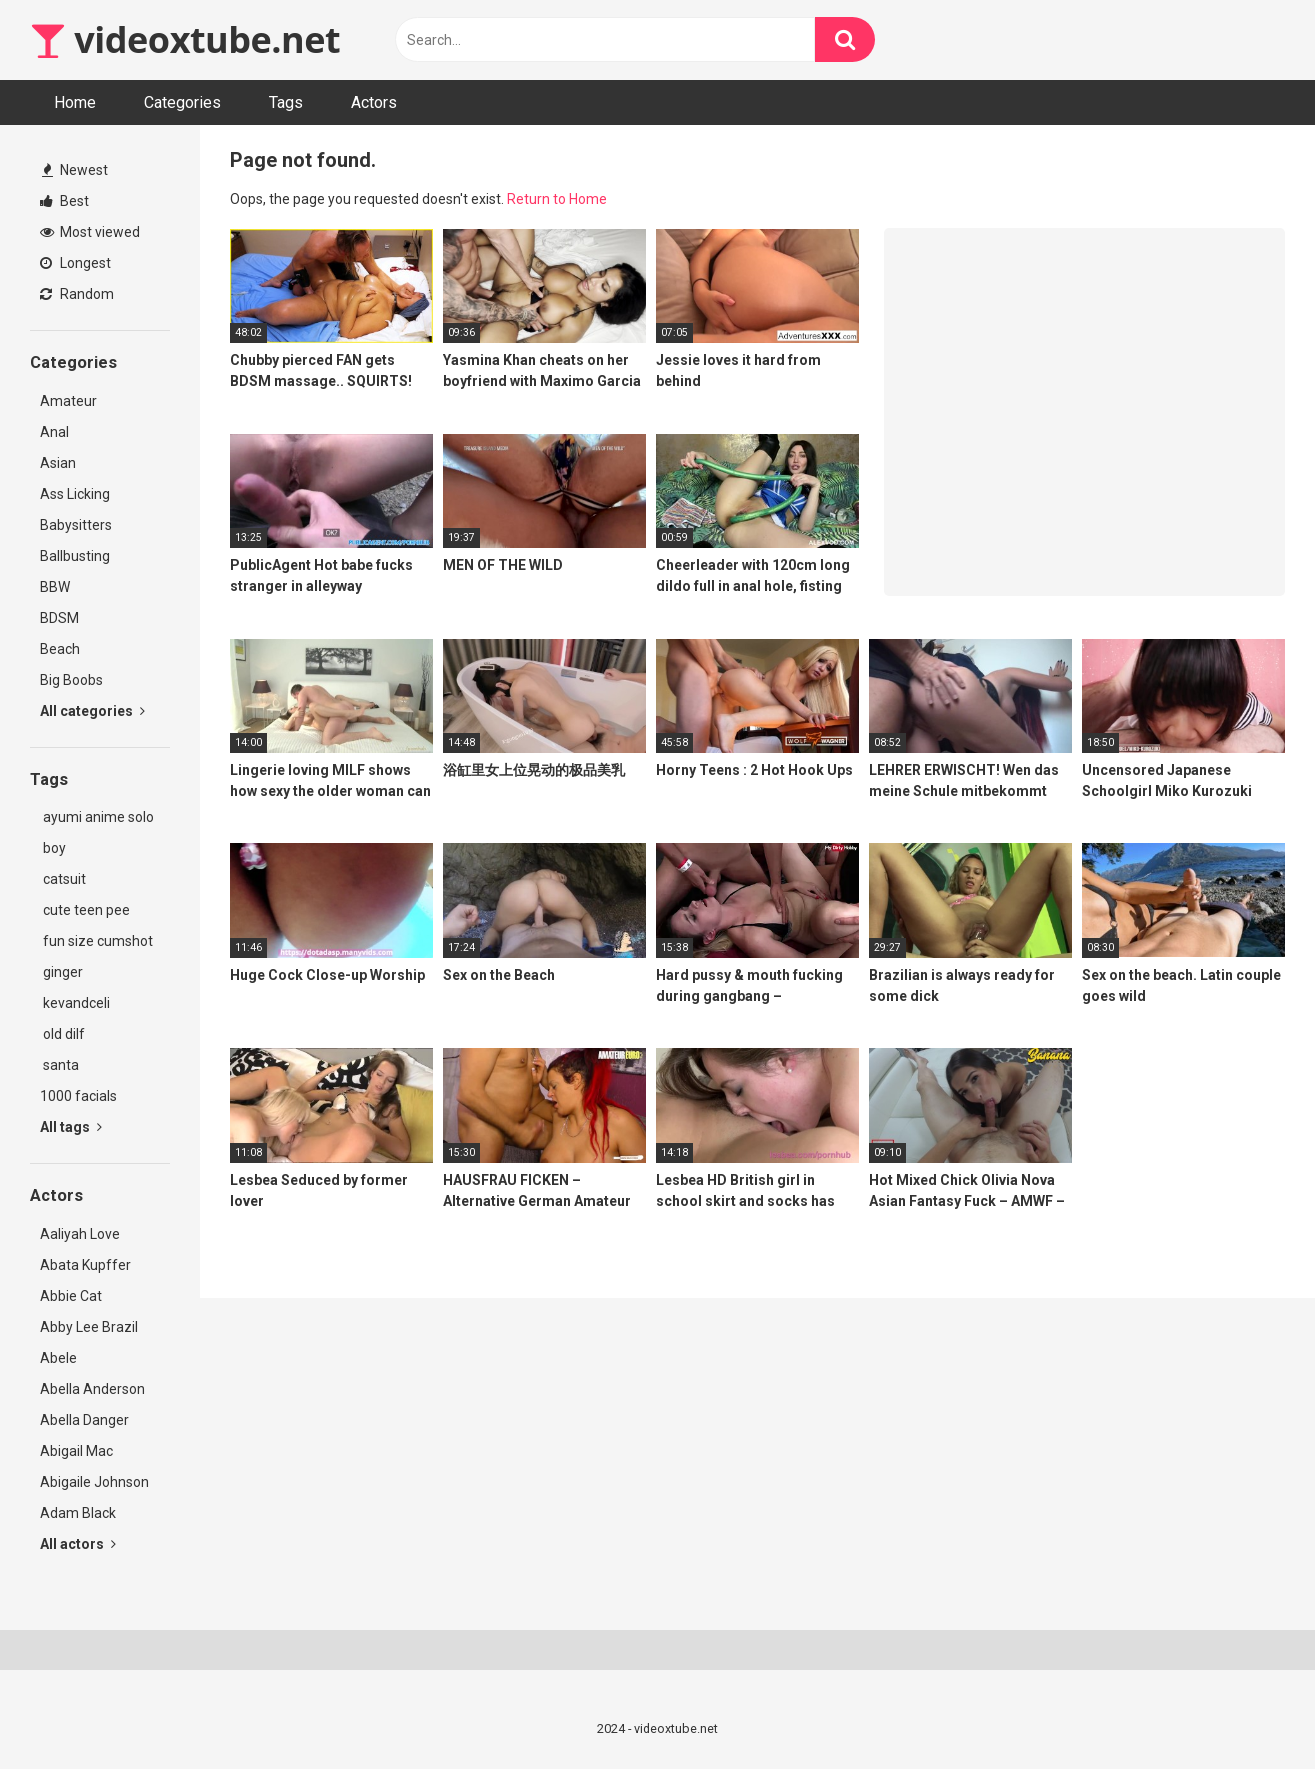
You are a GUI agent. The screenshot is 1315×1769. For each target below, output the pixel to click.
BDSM (59, 618)
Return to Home (557, 199)
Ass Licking (75, 494)
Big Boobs (71, 680)
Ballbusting (75, 556)
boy (53, 848)
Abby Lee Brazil (89, 1327)
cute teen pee (85, 910)
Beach (60, 649)
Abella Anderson (92, 1389)
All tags (71, 1127)
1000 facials (78, 1096)
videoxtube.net (185, 39)
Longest (75, 263)
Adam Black (78, 1513)
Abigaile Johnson (94, 1482)
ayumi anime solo (97, 817)
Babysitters (76, 525)
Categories (182, 102)
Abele (58, 1358)
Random (77, 294)
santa (59, 1065)
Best (64, 201)
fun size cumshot (96, 941)
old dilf (62, 1034)
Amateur (68, 401)
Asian (58, 463)
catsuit (63, 879)
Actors (374, 102)
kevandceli (75, 1003)
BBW (55, 587)
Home (75, 102)
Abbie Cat (71, 1296)
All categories (92, 711)
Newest (75, 170)
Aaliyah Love (80, 1234)
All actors (78, 1544)
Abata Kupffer (85, 1265)
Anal (54, 432)
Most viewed (90, 232)
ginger (61, 972)
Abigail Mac (76, 1451)
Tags (286, 102)
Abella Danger (84, 1420)
